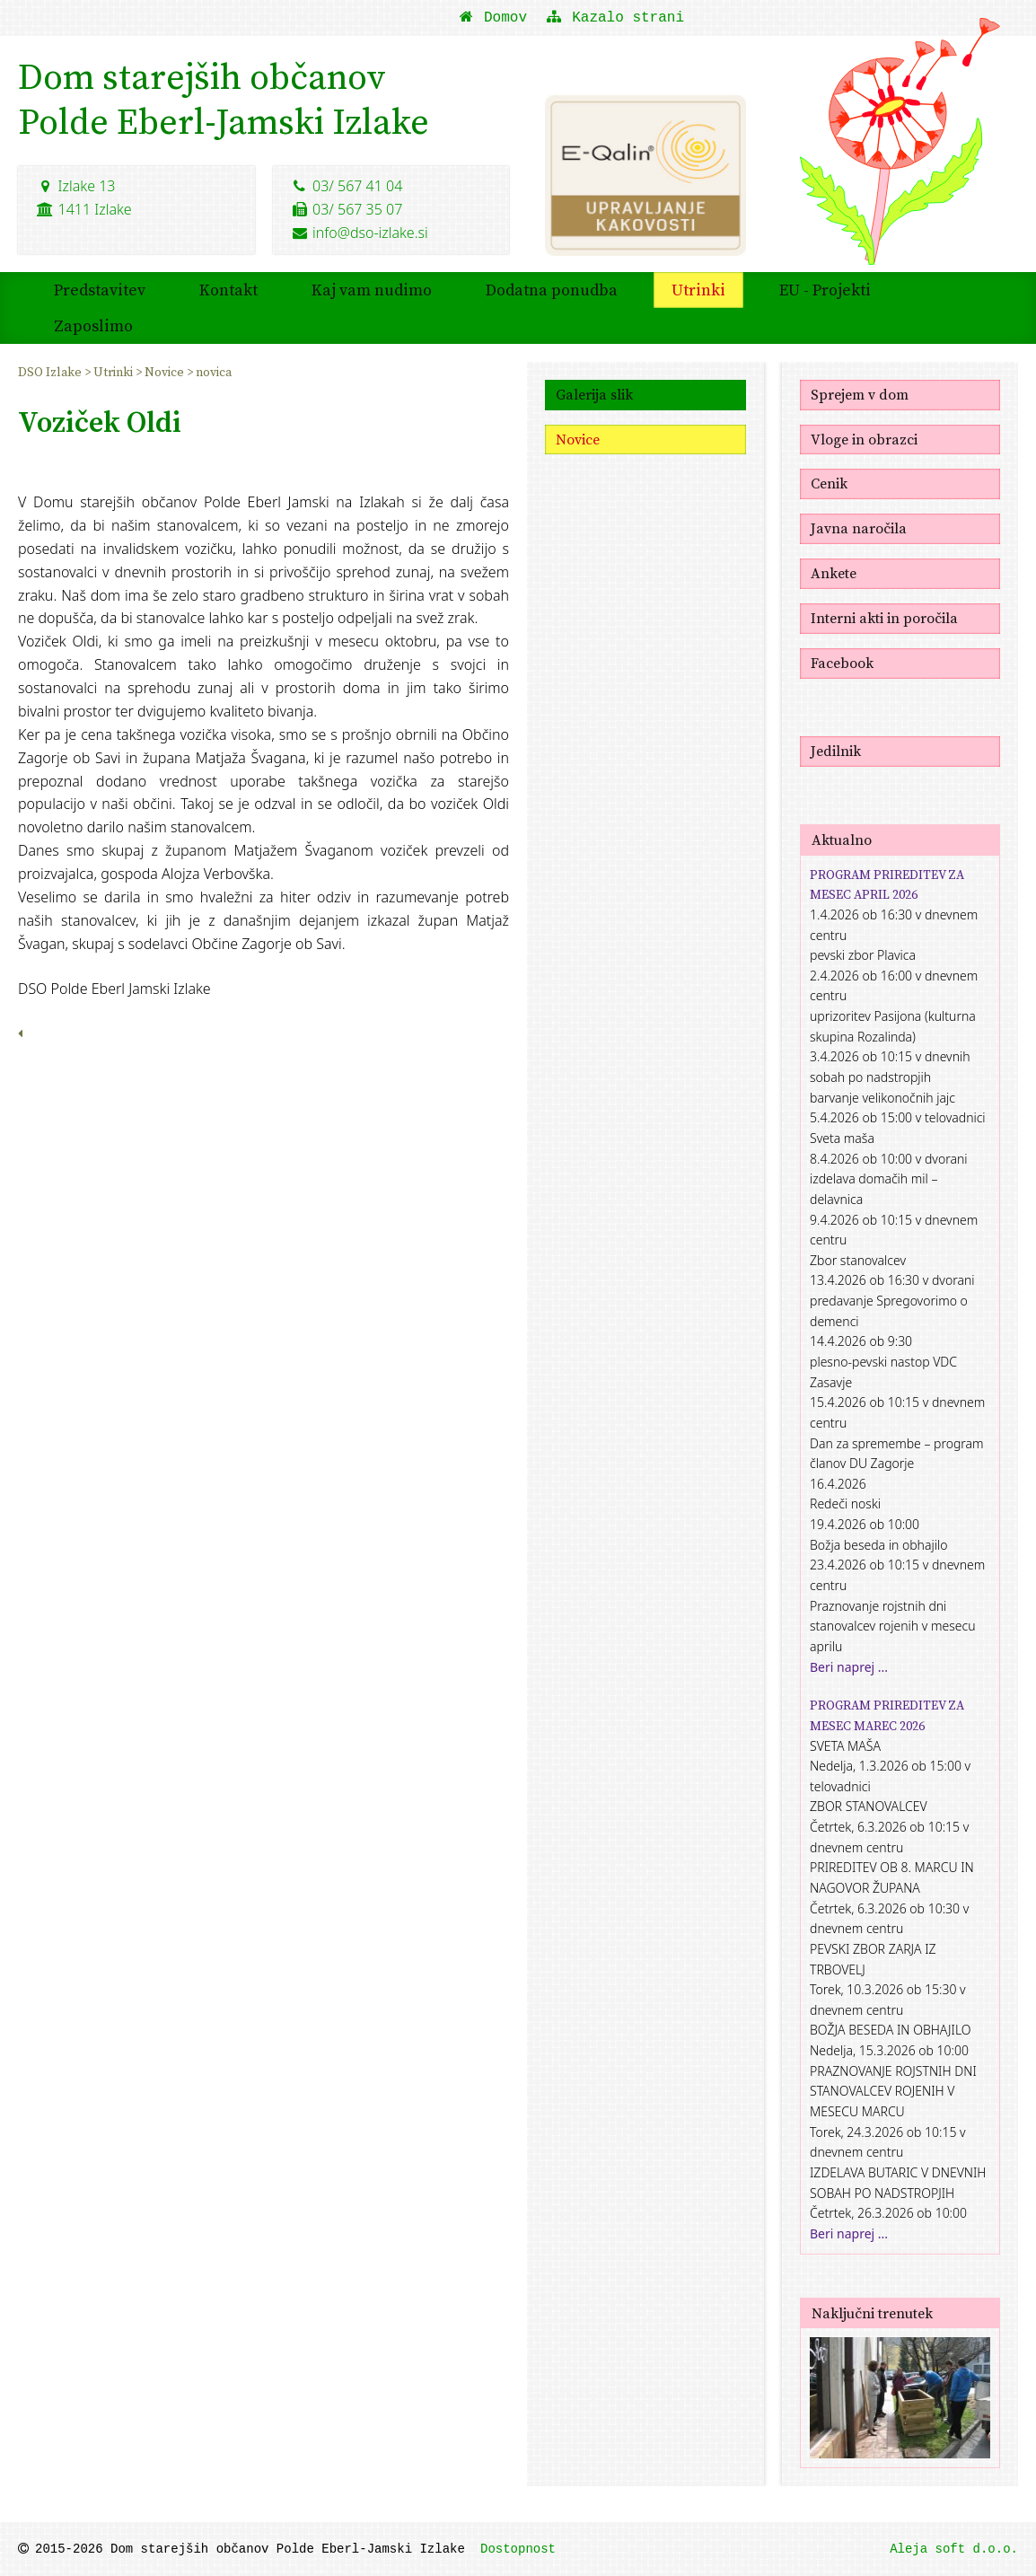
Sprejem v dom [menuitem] (860, 394)
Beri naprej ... (849, 1666)
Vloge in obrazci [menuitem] (864, 439)
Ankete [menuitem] (833, 573)
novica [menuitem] (214, 372)
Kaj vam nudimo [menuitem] (372, 289)
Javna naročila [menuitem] (859, 528)
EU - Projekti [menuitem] (825, 289)
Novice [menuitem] (166, 372)
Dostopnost (518, 2549)
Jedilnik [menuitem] (836, 750)
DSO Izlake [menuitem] (51, 372)
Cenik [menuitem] (829, 483)
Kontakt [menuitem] (228, 289)
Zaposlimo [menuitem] (93, 325)
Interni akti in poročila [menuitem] (884, 618)
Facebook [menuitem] (842, 663)
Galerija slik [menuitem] (594, 394)
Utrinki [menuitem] (698, 289)
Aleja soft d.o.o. (954, 2549)
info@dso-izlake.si (359, 232)
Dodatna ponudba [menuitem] (552, 289)
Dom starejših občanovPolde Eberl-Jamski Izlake (223, 98)
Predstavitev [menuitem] (99, 289)
